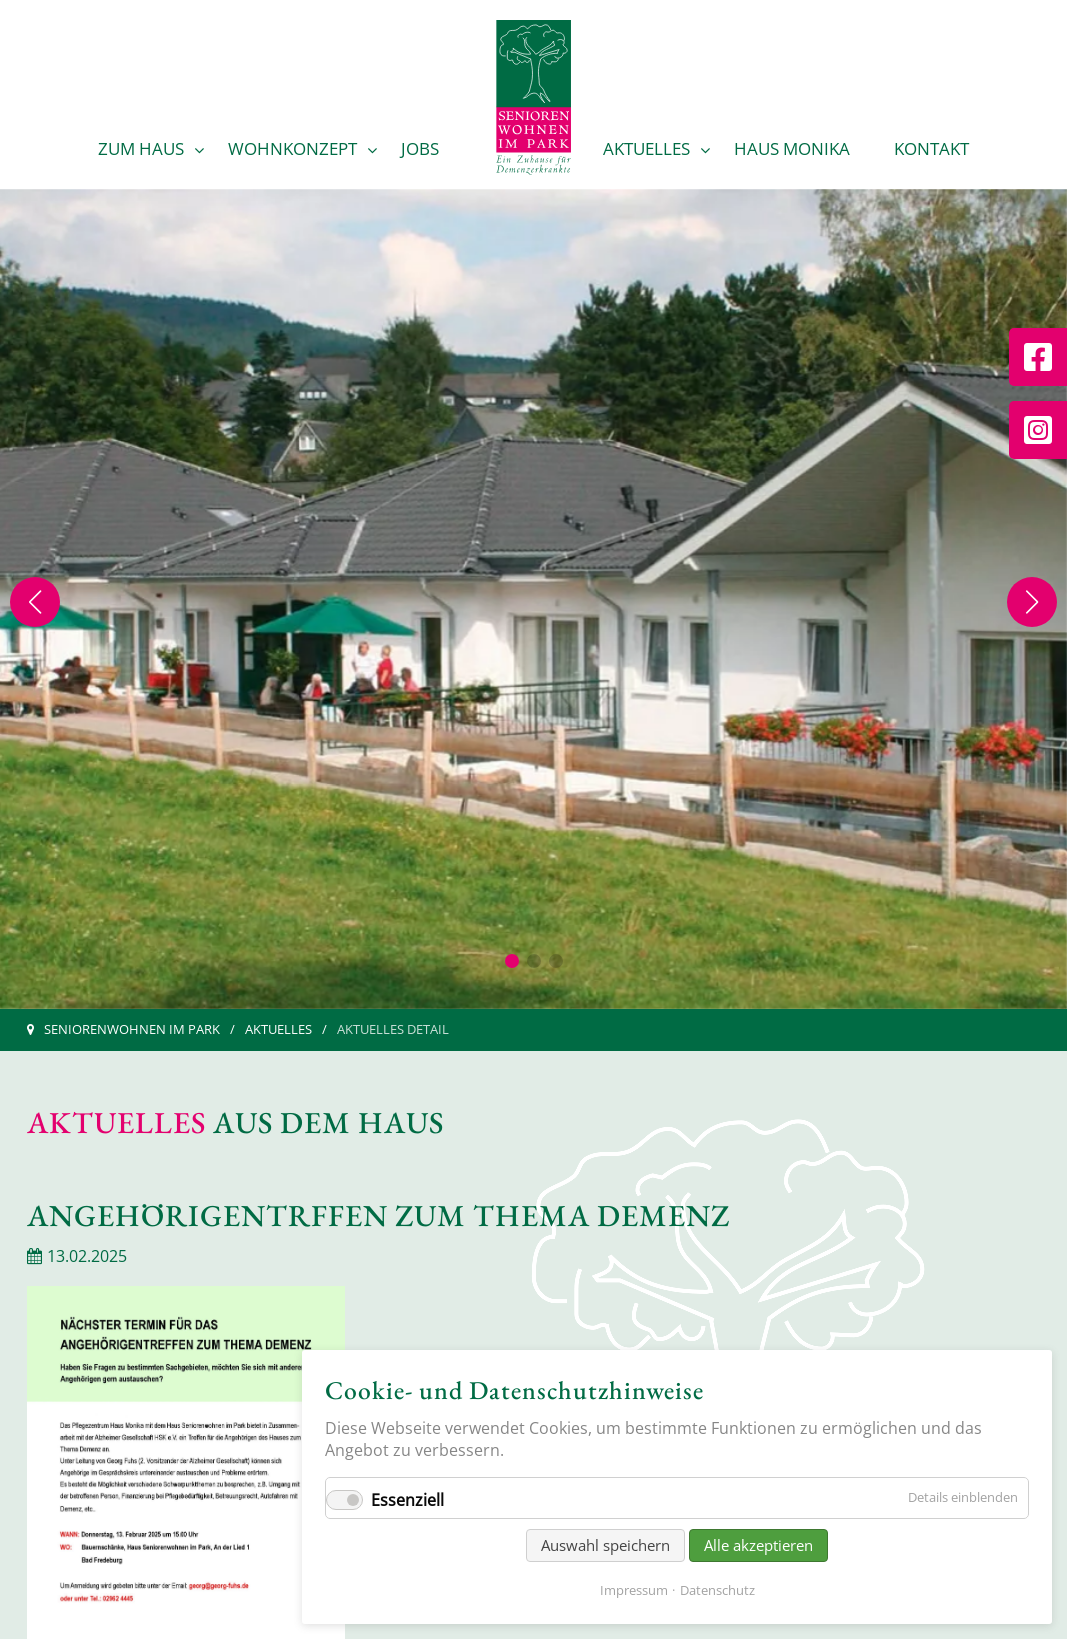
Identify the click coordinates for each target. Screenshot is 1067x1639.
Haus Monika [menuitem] (792, 148)
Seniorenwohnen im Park (132, 1029)
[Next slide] (1032, 602)
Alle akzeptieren (758, 1545)
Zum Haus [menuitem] (141, 148)
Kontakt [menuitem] (931, 148)
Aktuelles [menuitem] (646, 148)
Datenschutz (717, 1590)
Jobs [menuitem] (420, 148)
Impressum (634, 1590)
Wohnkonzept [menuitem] (292, 148)
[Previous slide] (35, 602)
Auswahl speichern (605, 1545)
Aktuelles (278, 1029)
